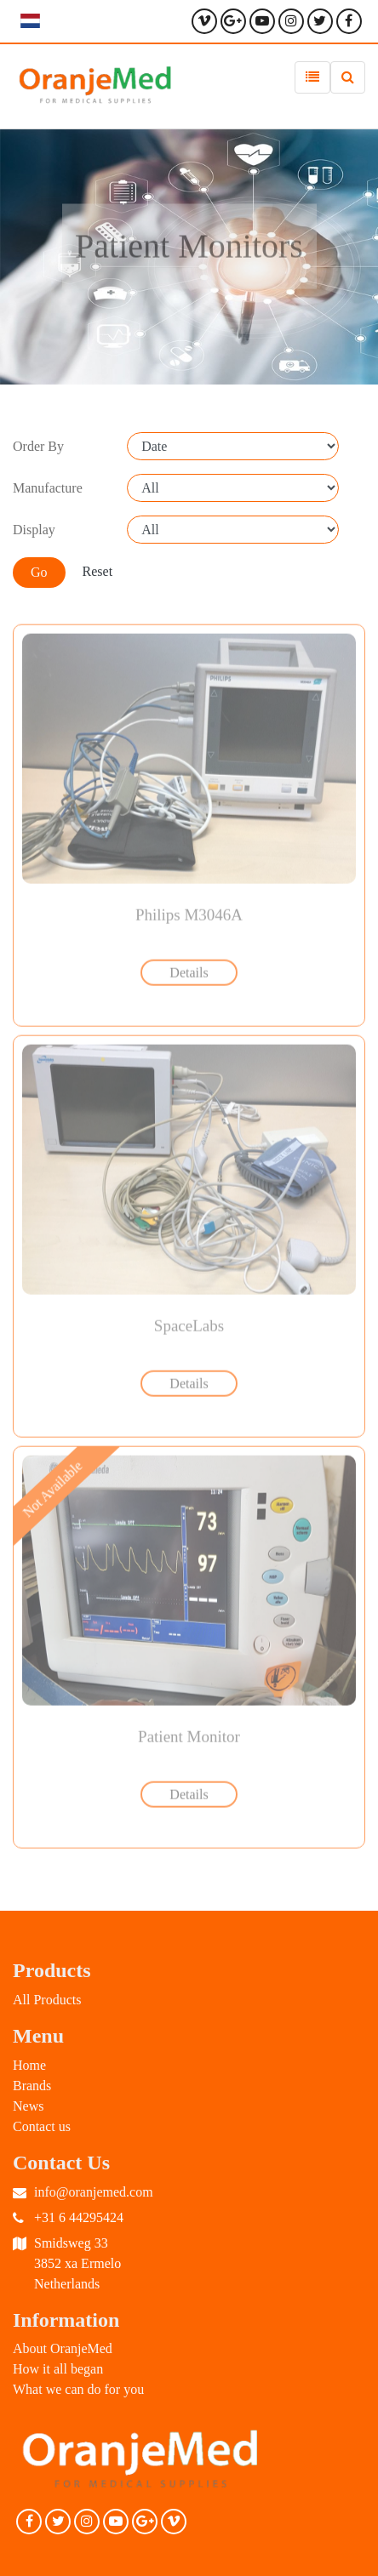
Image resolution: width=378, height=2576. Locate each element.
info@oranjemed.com (93, 2192)
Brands (32, 2085)
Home (29, 2065)
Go (39, 572)
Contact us (42, 2126)
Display (34, 529)
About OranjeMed (62, 2348)
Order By (38, 446)
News (28, 2106)
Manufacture (48, 488)
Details (188, 970)
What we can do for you (78, 2389)
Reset (98, 571)
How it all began (58, 2369)
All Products (47, 1999)
